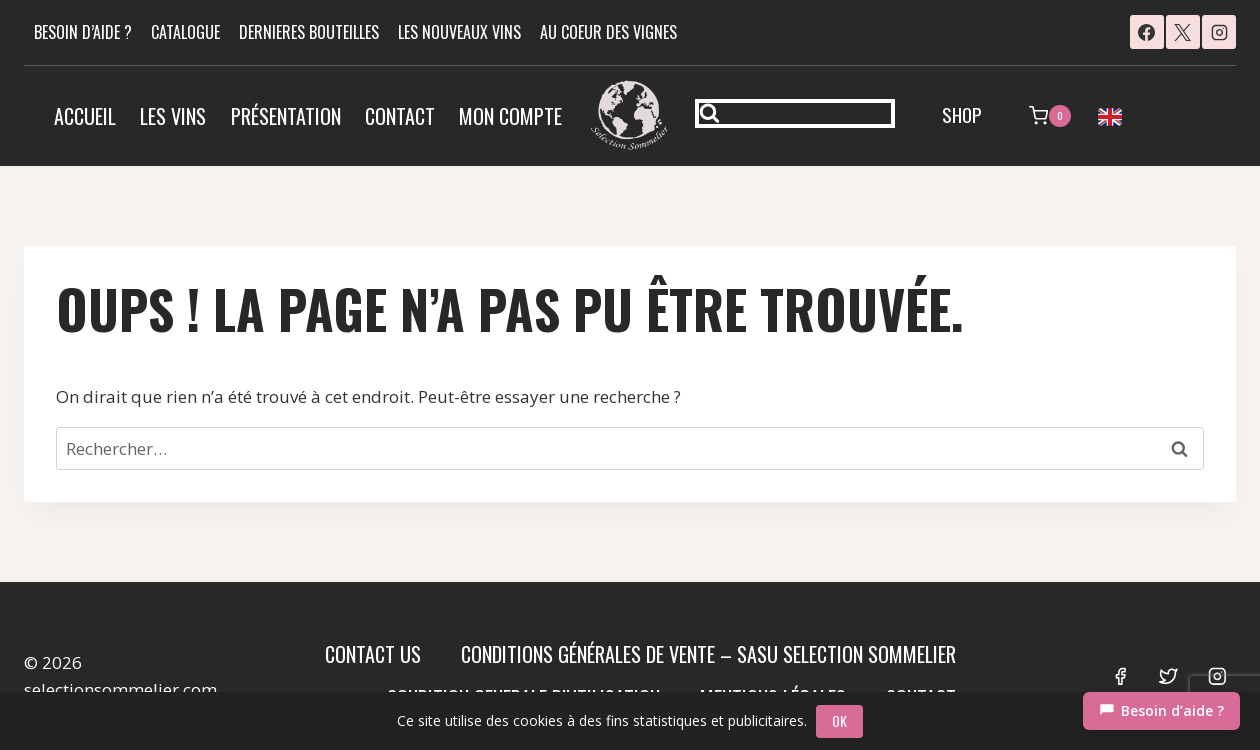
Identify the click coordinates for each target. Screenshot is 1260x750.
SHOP (962, 114)
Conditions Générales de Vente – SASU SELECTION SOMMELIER (708, 654)
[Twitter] (1168, 675)
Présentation (286, 116)
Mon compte (510, 116)
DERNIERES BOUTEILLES (309, 32)
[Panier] (1050, 116)
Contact (400, 116)
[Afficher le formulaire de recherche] (795, 113)
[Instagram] (1219, 32)
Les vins (173, 116)
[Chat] (1161, 711)
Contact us (373, 654)
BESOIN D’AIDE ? (83, 32)
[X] (1183, 32)
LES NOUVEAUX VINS (459, 32)
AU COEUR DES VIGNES (608, 32)
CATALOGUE (185, 32)
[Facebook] (1147, 32)
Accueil (85, 116)
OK (840, 720)
